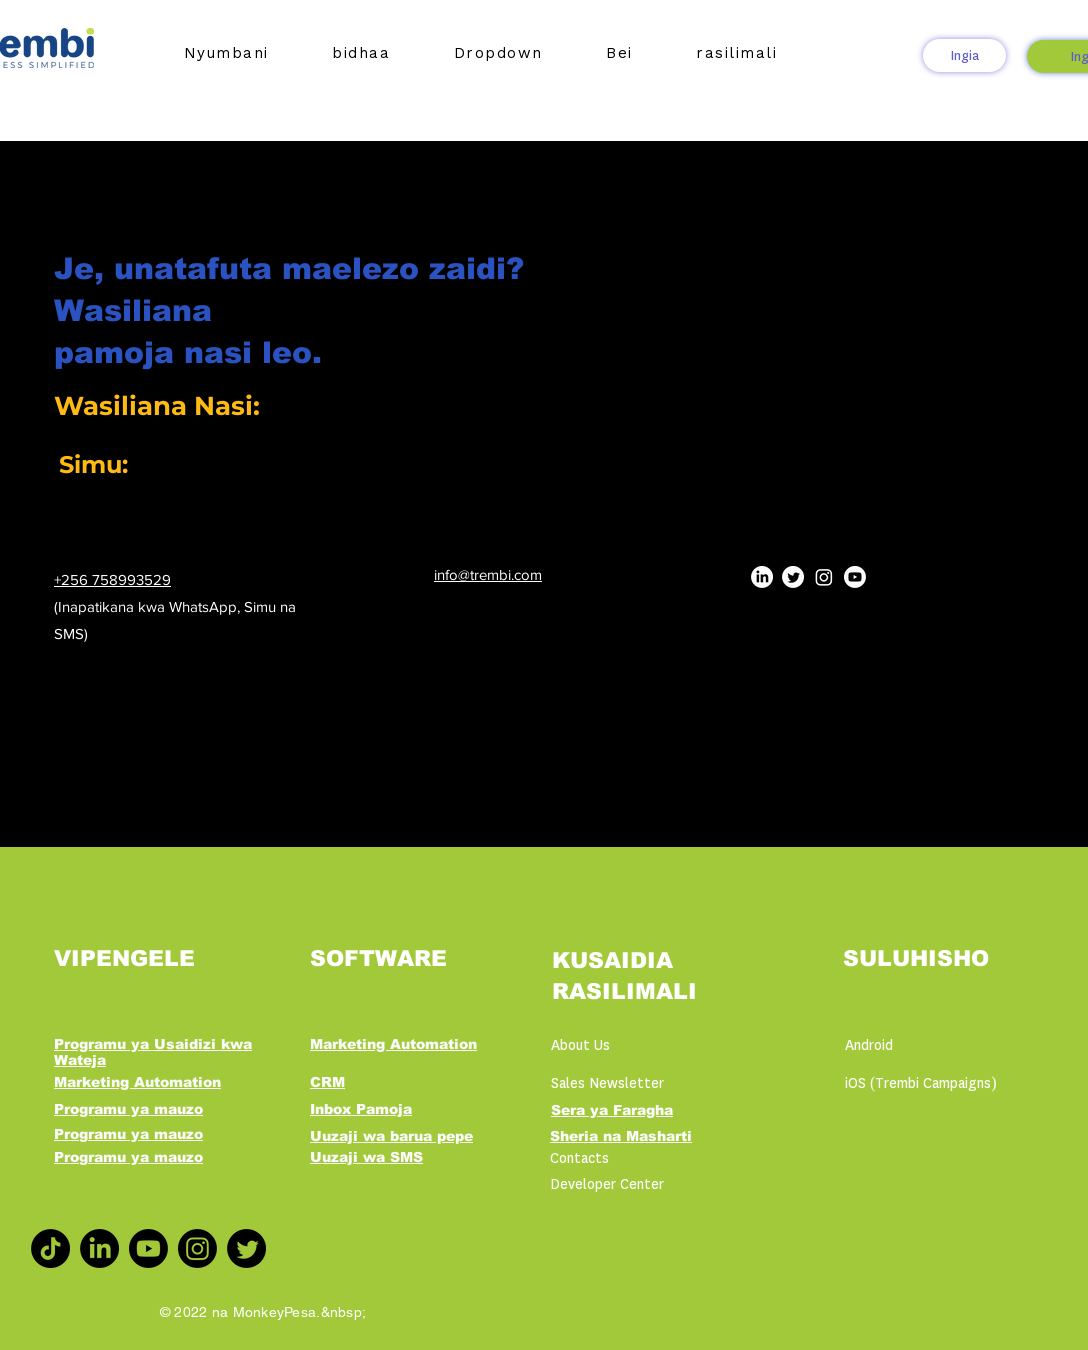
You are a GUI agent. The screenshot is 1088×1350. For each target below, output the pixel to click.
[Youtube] (855, 577)
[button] (362, 53)
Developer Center (607, 1184)
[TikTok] (50, 1248)
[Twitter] (793, 577)
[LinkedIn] (762, 577)
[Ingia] (964, 55)
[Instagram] (824, 577)
